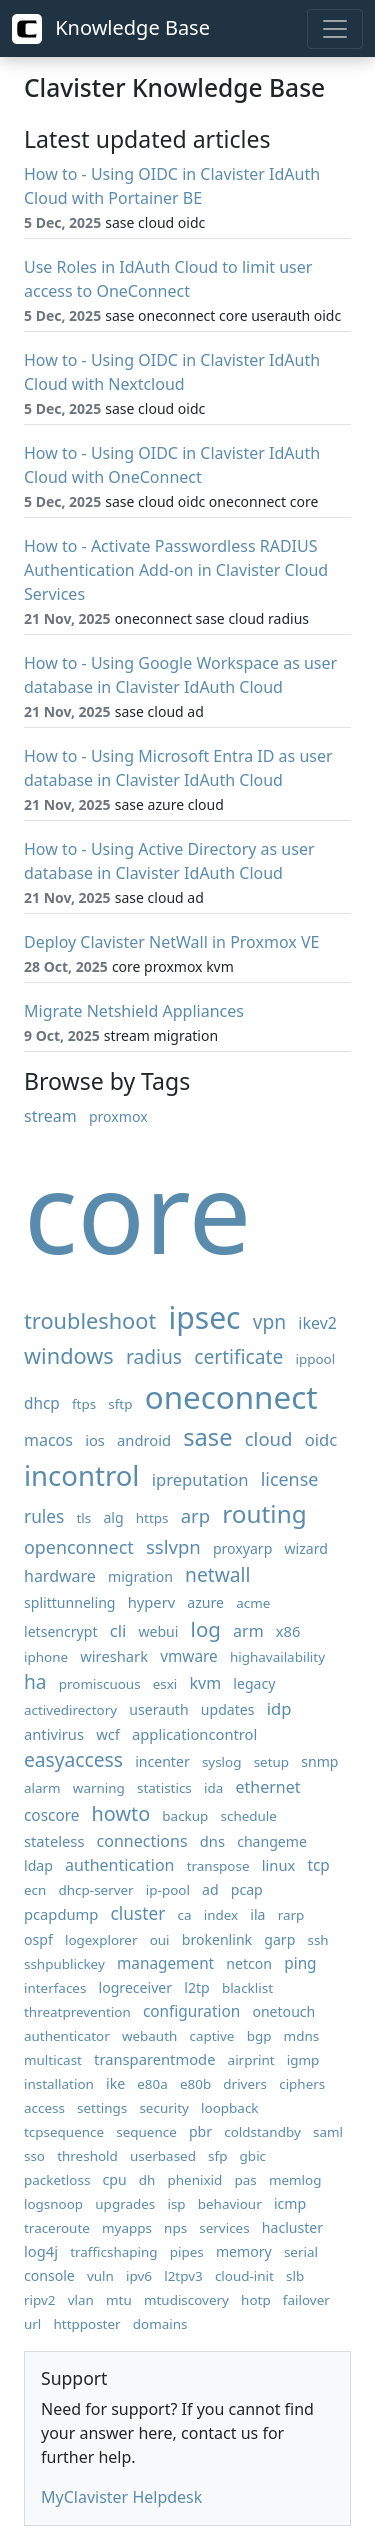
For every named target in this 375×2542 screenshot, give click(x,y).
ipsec (204, 1317)
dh (147, 2180)
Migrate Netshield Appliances (134, 1011)
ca (185, 1915)
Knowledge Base (111, 29)
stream (50, 1116)
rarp (291, 1915)
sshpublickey (64, 1964)
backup (185, 1816)
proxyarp (242, 1548)
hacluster (292, 2227)
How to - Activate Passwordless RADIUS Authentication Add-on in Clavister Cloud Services (176, 570)
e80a (152, 2084)
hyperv (152, 1602)
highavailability (277, 1657)
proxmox (118, 1116)
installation (59, 2084)
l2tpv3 (183, 2276)
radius (154, 1356)
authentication (119, 1865)
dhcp (42, 1403)
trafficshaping (113, 2252)
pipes (187, 2252)
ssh (317, 1940)
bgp (259, 2036)
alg (113, 1517)
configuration (191, 2011)
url (32, 2324)
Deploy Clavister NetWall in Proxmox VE (171, 942)
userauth (158, 1709)
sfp (217, 2156)
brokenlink (217, 1939)
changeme (272, 1841)
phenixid (195, 2180)
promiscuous (100, 1684)
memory (244, 2251)
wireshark (114, 1656)
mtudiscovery (186, 2300)
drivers (245, 2084)
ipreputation (200, 1479)
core (137, 1211)
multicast (53, 2060)
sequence (146, 2132)
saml (328, 2132)
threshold (87, 2156)
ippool (316, 1359)
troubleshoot (90, 1320)
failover (306, 2300)
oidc (321, 1439)
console (49, 2275)
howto (121, 1813)
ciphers (302, 2084)
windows (69, 1355)
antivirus (54, 1734)
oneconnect (231, 1396)
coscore (51, 1815)
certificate (238, 1356)
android (144, 1440)
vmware (189, 1656)
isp (176, 2204)
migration (140, 1576)
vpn (269, 1321)
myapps (127, 2228)
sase (207, 1437)
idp (279, 1708)
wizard (306, 1548)
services (224, 2228)
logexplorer (101, 1940)
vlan (81, 2300)
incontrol (81, 1475)
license (290, 1479)
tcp (318, 1865)
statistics (164, 1788)
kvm (206, 1683)
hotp (256, 2300)
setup (271, 1762)
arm (248, 1631)
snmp (319, 1761)
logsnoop (53, 2204)
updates (228, 1709)
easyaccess (73, 1759)
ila (257, 1914)
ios (95, 1440)
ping (300, 1963)
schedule (249, 1816)
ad (210, 1889)
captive (211, 2036)
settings (102, 2108)
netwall (217, 1574)
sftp (120, 1404)
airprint (251, 2060)
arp (195, 1515)
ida (213, 1788)
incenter (162, 1761)
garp (279, 1939)
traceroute (57, 2228)
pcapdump (61, 1914)
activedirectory (70, 1710)
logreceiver (136, 1987)
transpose (218, 1866)
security (164, 2108)
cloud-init (244, 2276)
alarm (42, 1788)
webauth (149, 2036)
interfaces (55, 1988)
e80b (195, 2084)
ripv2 (40, 2300)
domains (160, 2324)
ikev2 (317, 1323)
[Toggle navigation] (335, 29)
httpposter (87, 2324)
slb (295, 2276)
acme (253, 1603)
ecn (35, 1890)
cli (118, 1630)
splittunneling (70, 1602)
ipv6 (139, 2276)
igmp (303, 2060)
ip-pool (168, 1890)
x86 (288, 1631)
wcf (108, 1734)
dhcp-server (96, 1890)
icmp (290, 2203)
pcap (247, 1889)
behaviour (230, 2204)
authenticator (67, 2036)
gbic (253, 2156)
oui (160, 1940)
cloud (269, 1438)
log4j (41, 2251)
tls (83, 1518)
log (206, 1629)
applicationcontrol (194, 1734)
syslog (222, 1762)
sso (34, 2156)
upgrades (125, 2204)
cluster (138, 1913)
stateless (54, 1841)
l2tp (196, 1987)
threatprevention (77, 2012)
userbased (163, 2156)
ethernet (267, 1787)
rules (44, 1516)
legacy (254, 1683)
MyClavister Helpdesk (121, 2497)
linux (279, 1865)
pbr (200, 2131)
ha (35, 1681)
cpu (115, 2179)
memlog (295, 2180)
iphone (46, 1657)
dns (212, 1841)
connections (142, 1841)
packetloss (57, 2180)
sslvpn (173, 1546)
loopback (229, 2108)
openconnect (79, 1547)
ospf (38, 1939)
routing (264, 1513)
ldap (38, 1865)
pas (245, 2180)
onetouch (283, 2011)
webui (158, 1631)
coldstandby (262, 2132)
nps (175, 2228)
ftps (84, 1404)
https (152, 1518)
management (165, 1963)
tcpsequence (64, 2132)
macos (48, 1440)
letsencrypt (61, 1631)
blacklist (247, 1988)
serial (301, 2252)
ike (115, 2083)
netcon (249, 1963)
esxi (165, 1684)
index (221, 1915)
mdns (302, 2036)
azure (205, 1602)
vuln (100, 2276)
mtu (119, 2300)
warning (99, 1788)
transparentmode (154, 2059)
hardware (60, 1576)
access (44, 2108)
